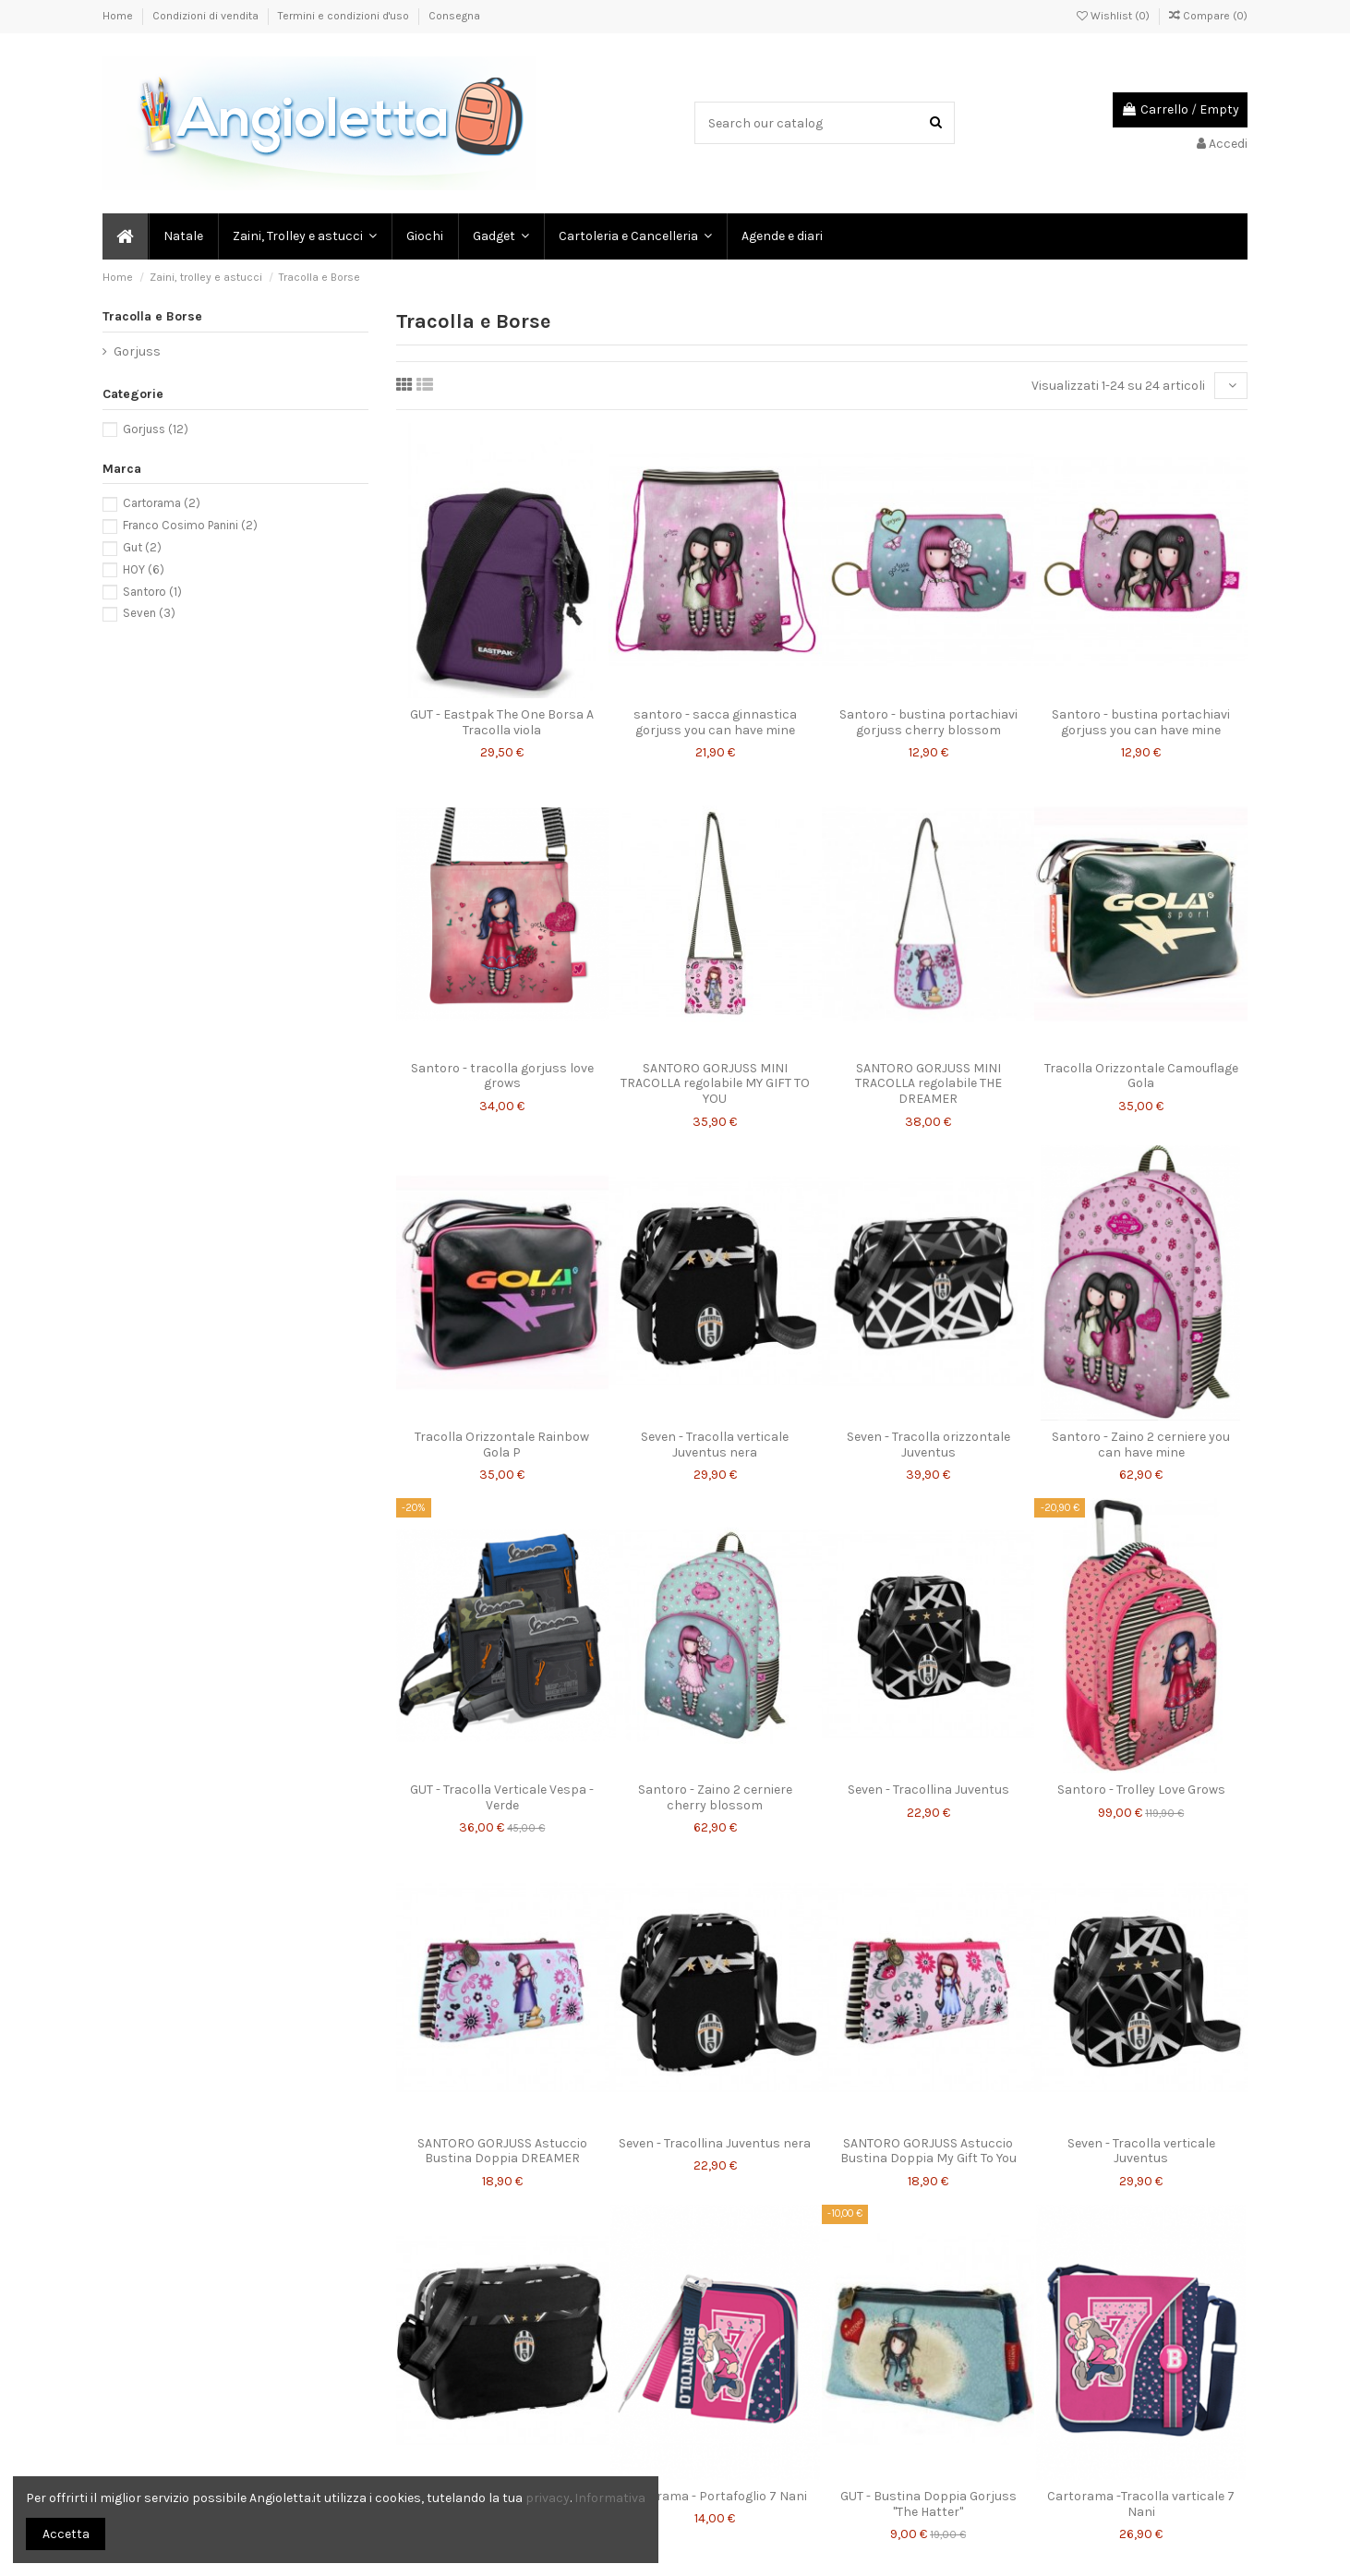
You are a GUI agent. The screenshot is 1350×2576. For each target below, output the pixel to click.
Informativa (609, 2498)
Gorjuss (137, 351)
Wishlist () (1114, 15)
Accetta (66, 2534)
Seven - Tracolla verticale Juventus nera (715, 1444)
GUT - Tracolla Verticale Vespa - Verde (502, 1797)
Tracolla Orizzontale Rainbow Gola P (502, 1444)
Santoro (152, 592)
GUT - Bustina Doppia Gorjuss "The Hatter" (928, 2504)
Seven (149, 613)
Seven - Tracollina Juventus (928, 1789)
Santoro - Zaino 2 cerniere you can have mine (1141, 1444)
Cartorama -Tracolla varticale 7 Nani (1141, 2504)
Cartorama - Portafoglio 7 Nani (714, 2496)
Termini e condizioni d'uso (345, 15)
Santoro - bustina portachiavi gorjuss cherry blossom (928, 722)
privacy (547, 2498)
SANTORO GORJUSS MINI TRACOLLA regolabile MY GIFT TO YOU (715, 1083)
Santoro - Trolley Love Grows (1141, 1789)
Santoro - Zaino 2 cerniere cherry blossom (715, 1797)
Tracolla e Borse (152, 316)
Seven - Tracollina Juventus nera (715, 2143)
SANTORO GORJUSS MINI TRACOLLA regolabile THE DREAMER (928, 1083)
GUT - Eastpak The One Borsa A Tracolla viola (502, 722)
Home (119, 15)
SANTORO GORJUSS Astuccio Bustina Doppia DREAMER (502, 2151)
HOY (143, 569)
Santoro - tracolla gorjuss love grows (502, 1076)
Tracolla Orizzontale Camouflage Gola (1141, 1076)
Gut (142, 547)
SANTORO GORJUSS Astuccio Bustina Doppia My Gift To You (928, 2151)
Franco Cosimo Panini (190, 525)
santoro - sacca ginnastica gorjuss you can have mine (715, 722)
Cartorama (161, 503)
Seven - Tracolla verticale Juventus (1141, 2151)
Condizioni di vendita (206, 15)
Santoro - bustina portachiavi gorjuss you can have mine (1141, 722)
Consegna (454, 15)
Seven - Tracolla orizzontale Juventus (928, 1444)
